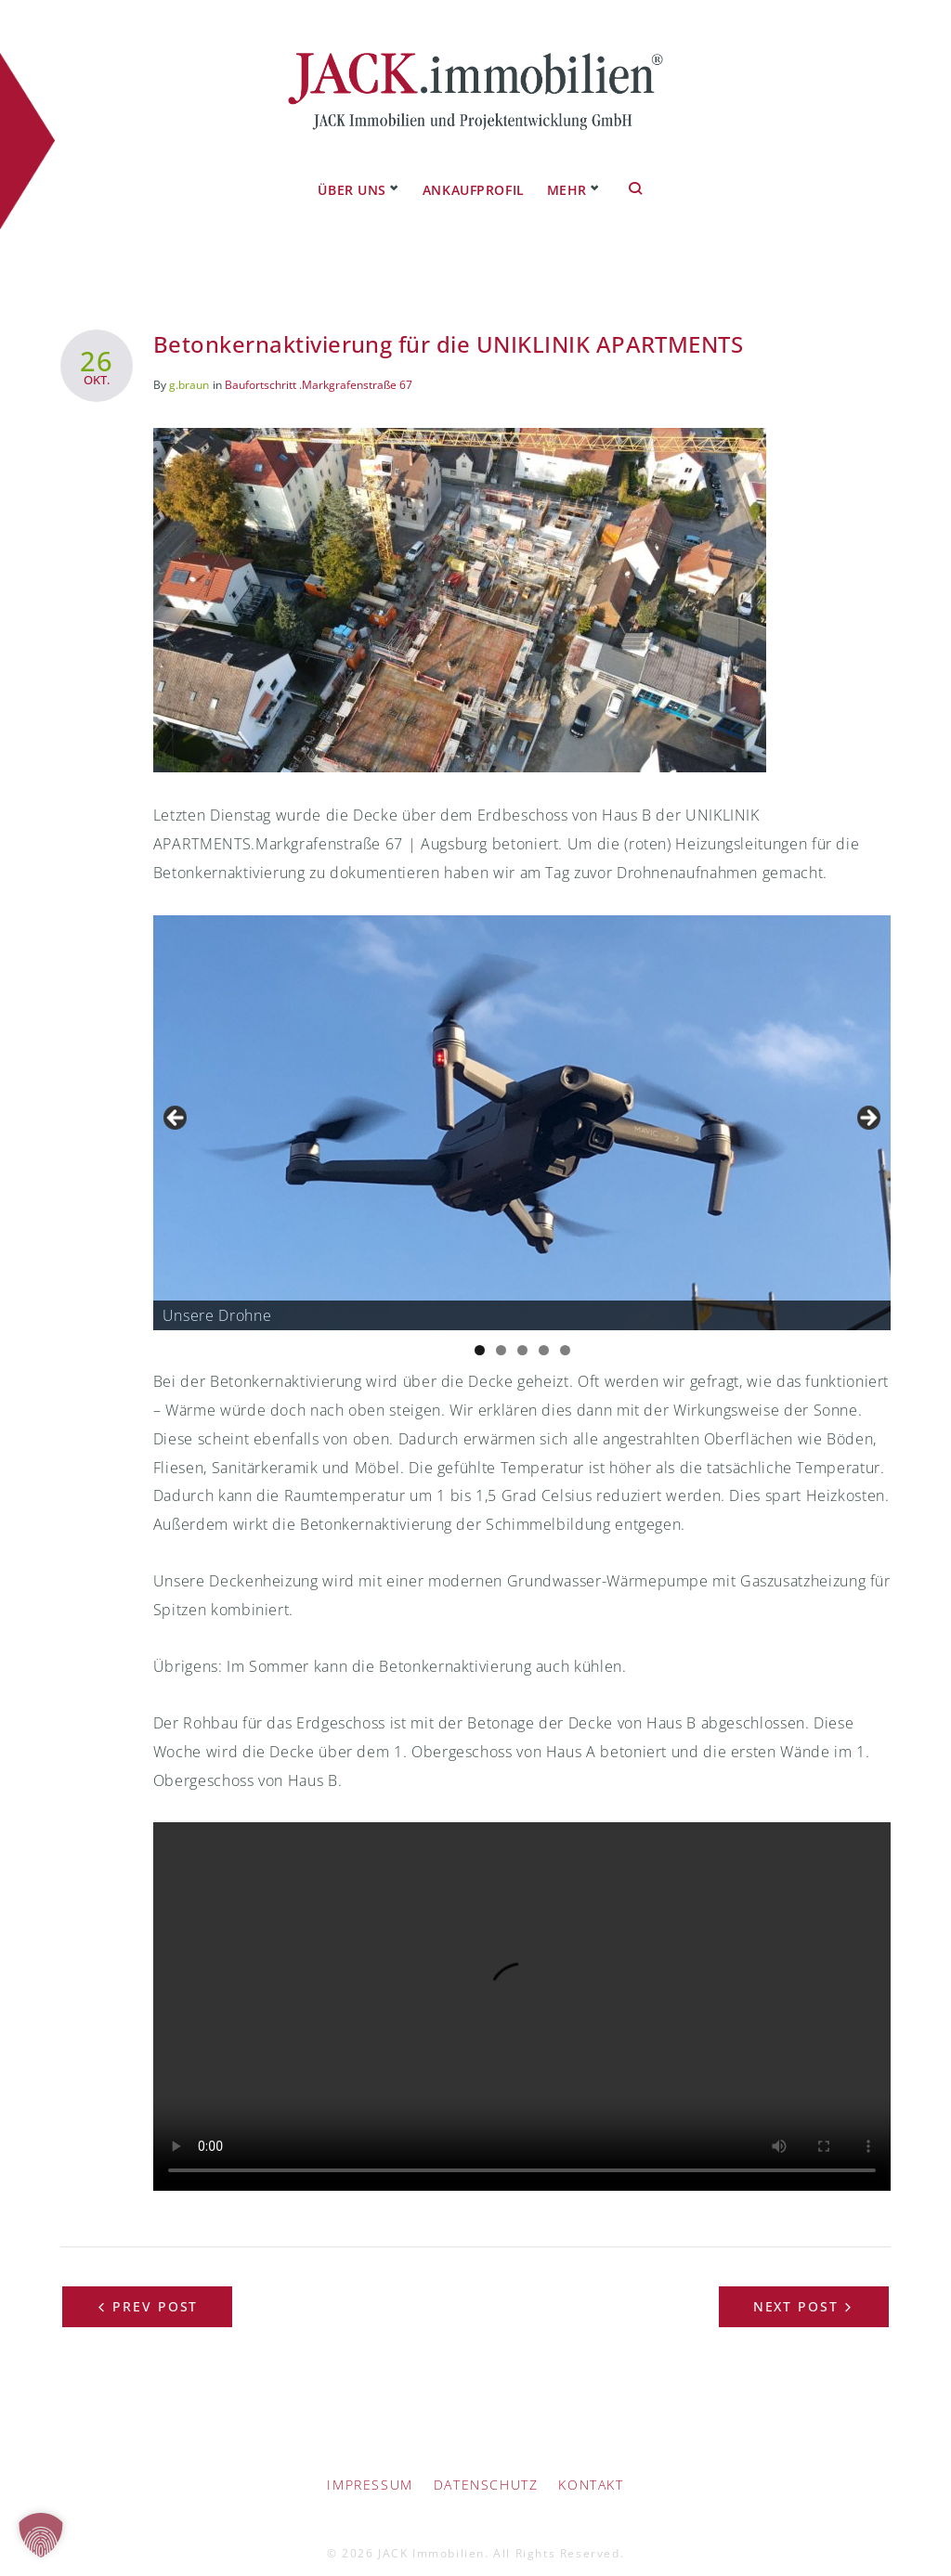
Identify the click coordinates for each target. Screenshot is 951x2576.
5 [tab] (565, 1334)
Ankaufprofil (396, 175)
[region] (522, 1107)
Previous (176, 1103)
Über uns (274, 175)
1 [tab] (480, 1334)
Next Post (796, 2290)
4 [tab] (544, 1334)
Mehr (644, 175)
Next (867, 1103)
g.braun (189, 369)
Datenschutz (486, 2470)
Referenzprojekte (535, 175)
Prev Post (155, 2290)
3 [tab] (522, 1334)
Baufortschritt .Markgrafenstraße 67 (318, 369)
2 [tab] (501, 1334)
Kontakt (590, 2470)
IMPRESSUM (369, 2470)
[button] (41, 2535)
